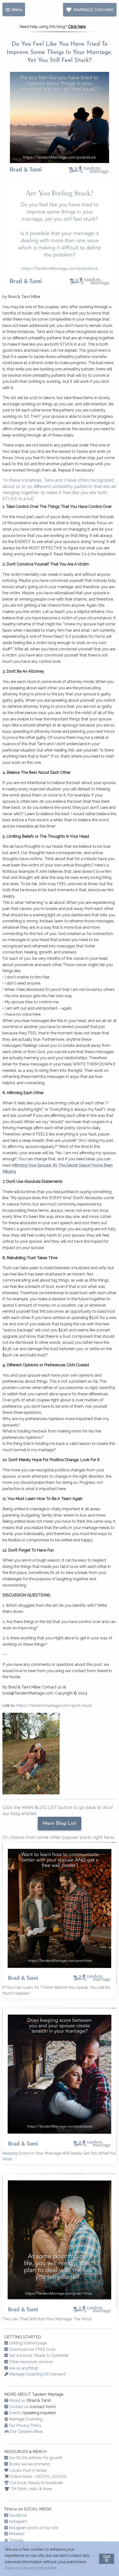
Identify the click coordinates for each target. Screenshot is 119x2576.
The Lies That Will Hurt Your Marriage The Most (47, 2318)
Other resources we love (28, 2361)
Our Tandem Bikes (23, 2431)
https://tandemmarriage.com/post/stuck (54, 1705)
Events (12, 2412)
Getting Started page (25, 2343)
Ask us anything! (21, 2368)
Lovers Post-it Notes (25, 2470)
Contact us (16, 2406)
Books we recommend (27, 2464)
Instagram (15, 2521)
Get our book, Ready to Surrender (36, 2355)
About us (15, 2400)
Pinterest (14, 2534)
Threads (14, 2540)
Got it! (106, 2558)
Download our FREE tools (29, 2349)
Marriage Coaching (23, 2419)
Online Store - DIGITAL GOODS (35, 2476)
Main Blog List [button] (59, 1823)
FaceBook (15, 2515)
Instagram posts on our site (31, 2527)
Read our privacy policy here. (31, 2568)
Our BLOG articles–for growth (33, 2457)
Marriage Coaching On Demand (35, 2374)
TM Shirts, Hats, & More (28, 2489)
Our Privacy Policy (22, 2425)
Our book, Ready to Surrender (33, 2482)
